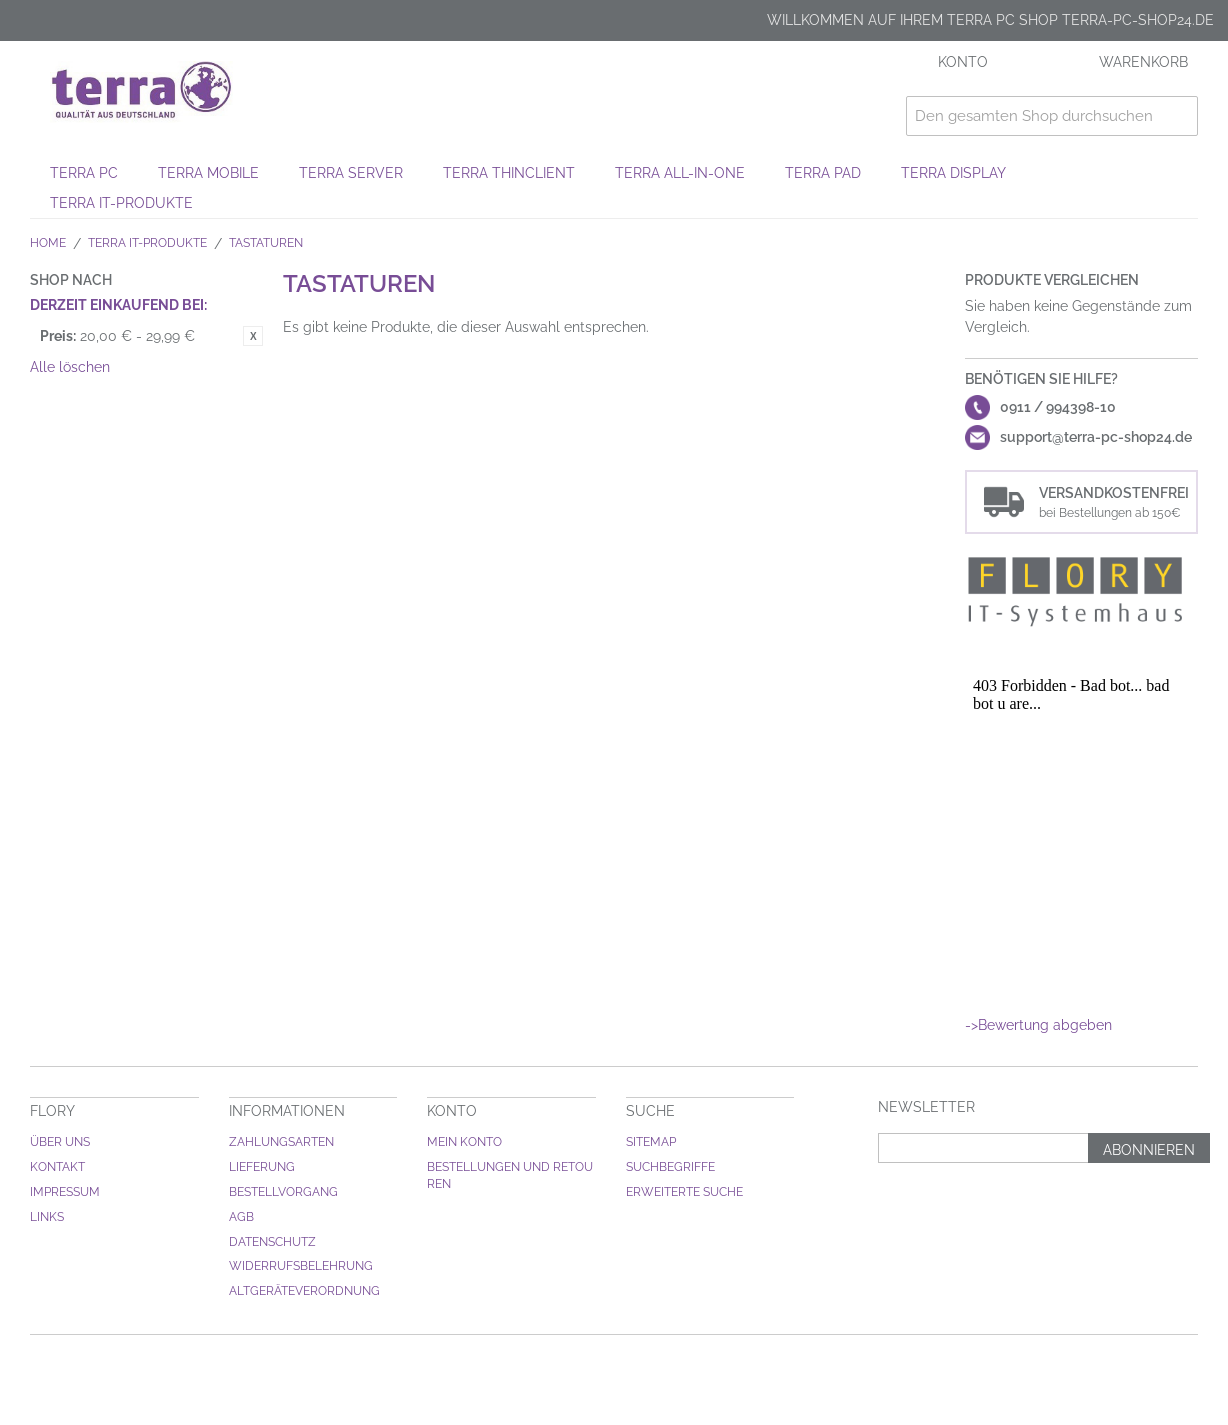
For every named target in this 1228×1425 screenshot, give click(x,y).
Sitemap (651, 1142)
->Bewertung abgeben (1038, 1025)
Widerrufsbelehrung (301, 1266)
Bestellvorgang (283, 1192)
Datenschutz (272, 1242)
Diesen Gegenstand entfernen (253, 336)
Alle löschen (70, 367)
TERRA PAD (823, 173)
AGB (241, 1217)
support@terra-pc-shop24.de (1096, 437)
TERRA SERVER (351, 173)
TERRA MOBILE (208, 173)
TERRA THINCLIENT (509, 173)
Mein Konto (464, 1142)
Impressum (65, 1192)
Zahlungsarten (281, 1142)
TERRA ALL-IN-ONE (680, 173)
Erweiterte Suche (684, 1192)
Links (47, 1217)
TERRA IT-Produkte (121, 203)
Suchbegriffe (670, 1167)
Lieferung (262, 1167)
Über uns (60, 1142)
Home (48, 243)
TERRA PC (84, 173)
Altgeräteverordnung (304, 1291)
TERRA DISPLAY (953, 173)
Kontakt (57, 1167)
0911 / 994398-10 (1058, 407)
